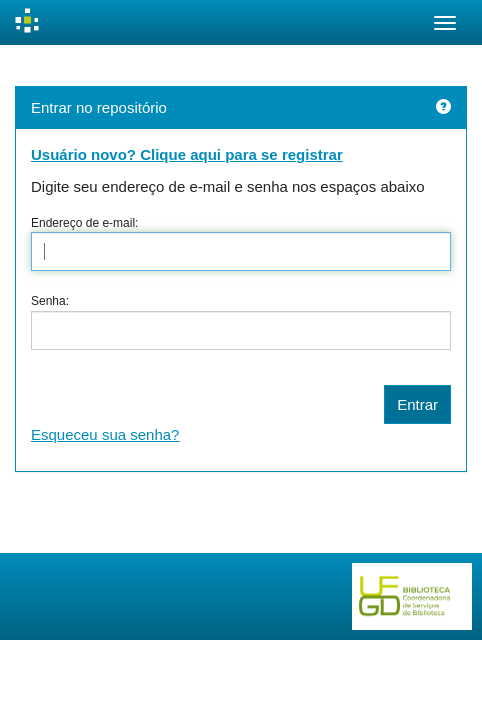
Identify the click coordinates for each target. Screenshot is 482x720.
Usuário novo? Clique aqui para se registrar (187, 154)
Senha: (50, 301)
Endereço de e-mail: (84, 223)
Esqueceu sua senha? (105, 434)
